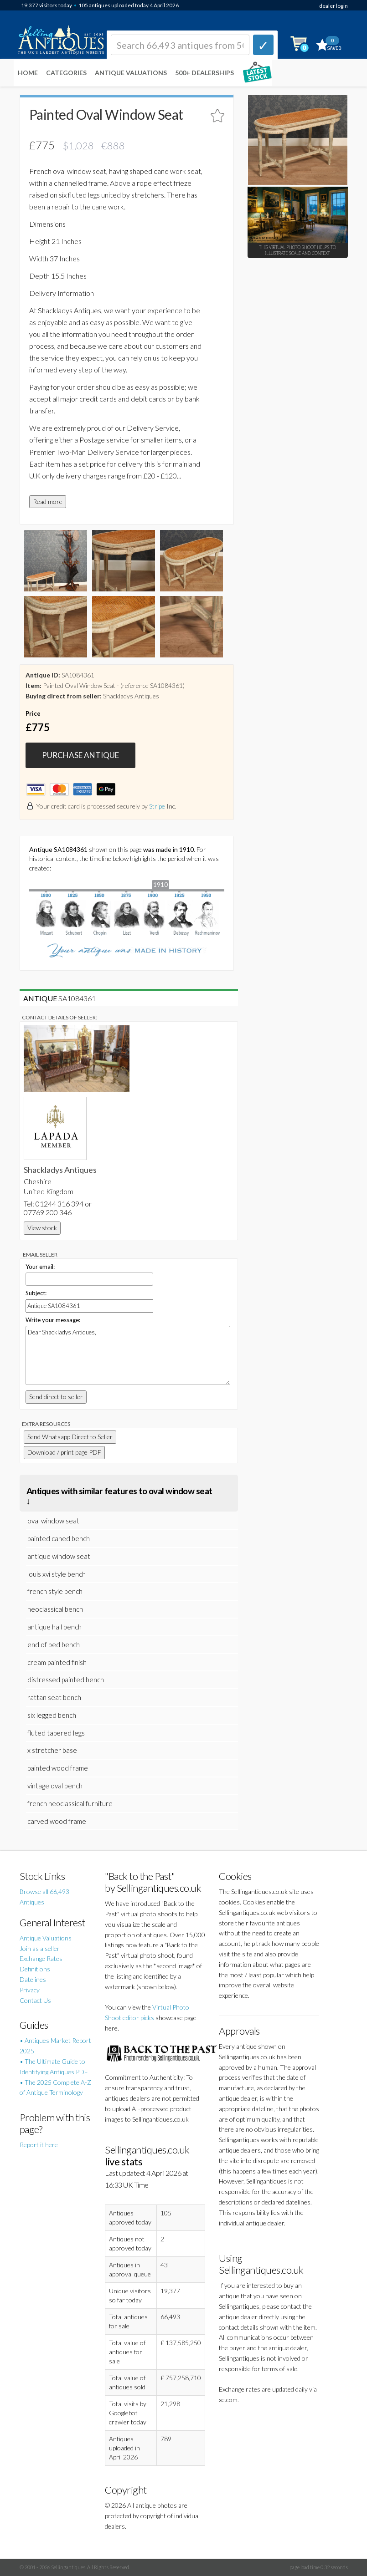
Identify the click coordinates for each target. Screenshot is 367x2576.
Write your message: (53, 1320)
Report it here (39, 2144)
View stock (42, 1228)
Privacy (30, 1990)
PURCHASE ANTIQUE (80, 755)
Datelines (33, 1979)
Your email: (40, 1266)
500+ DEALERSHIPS (204, 72)
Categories (66, 72)
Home (28, 72)
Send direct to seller (56, 1396)
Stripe (157, 806)
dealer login (333, 5)
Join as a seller (40, 1948)
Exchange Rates (41, 1958)
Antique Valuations (131, 72)
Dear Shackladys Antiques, (128, 1355)
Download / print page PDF (64, 1452)
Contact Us (35, 2000)
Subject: (36, 1293)
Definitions (35, 1969)
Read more (47, 501)
